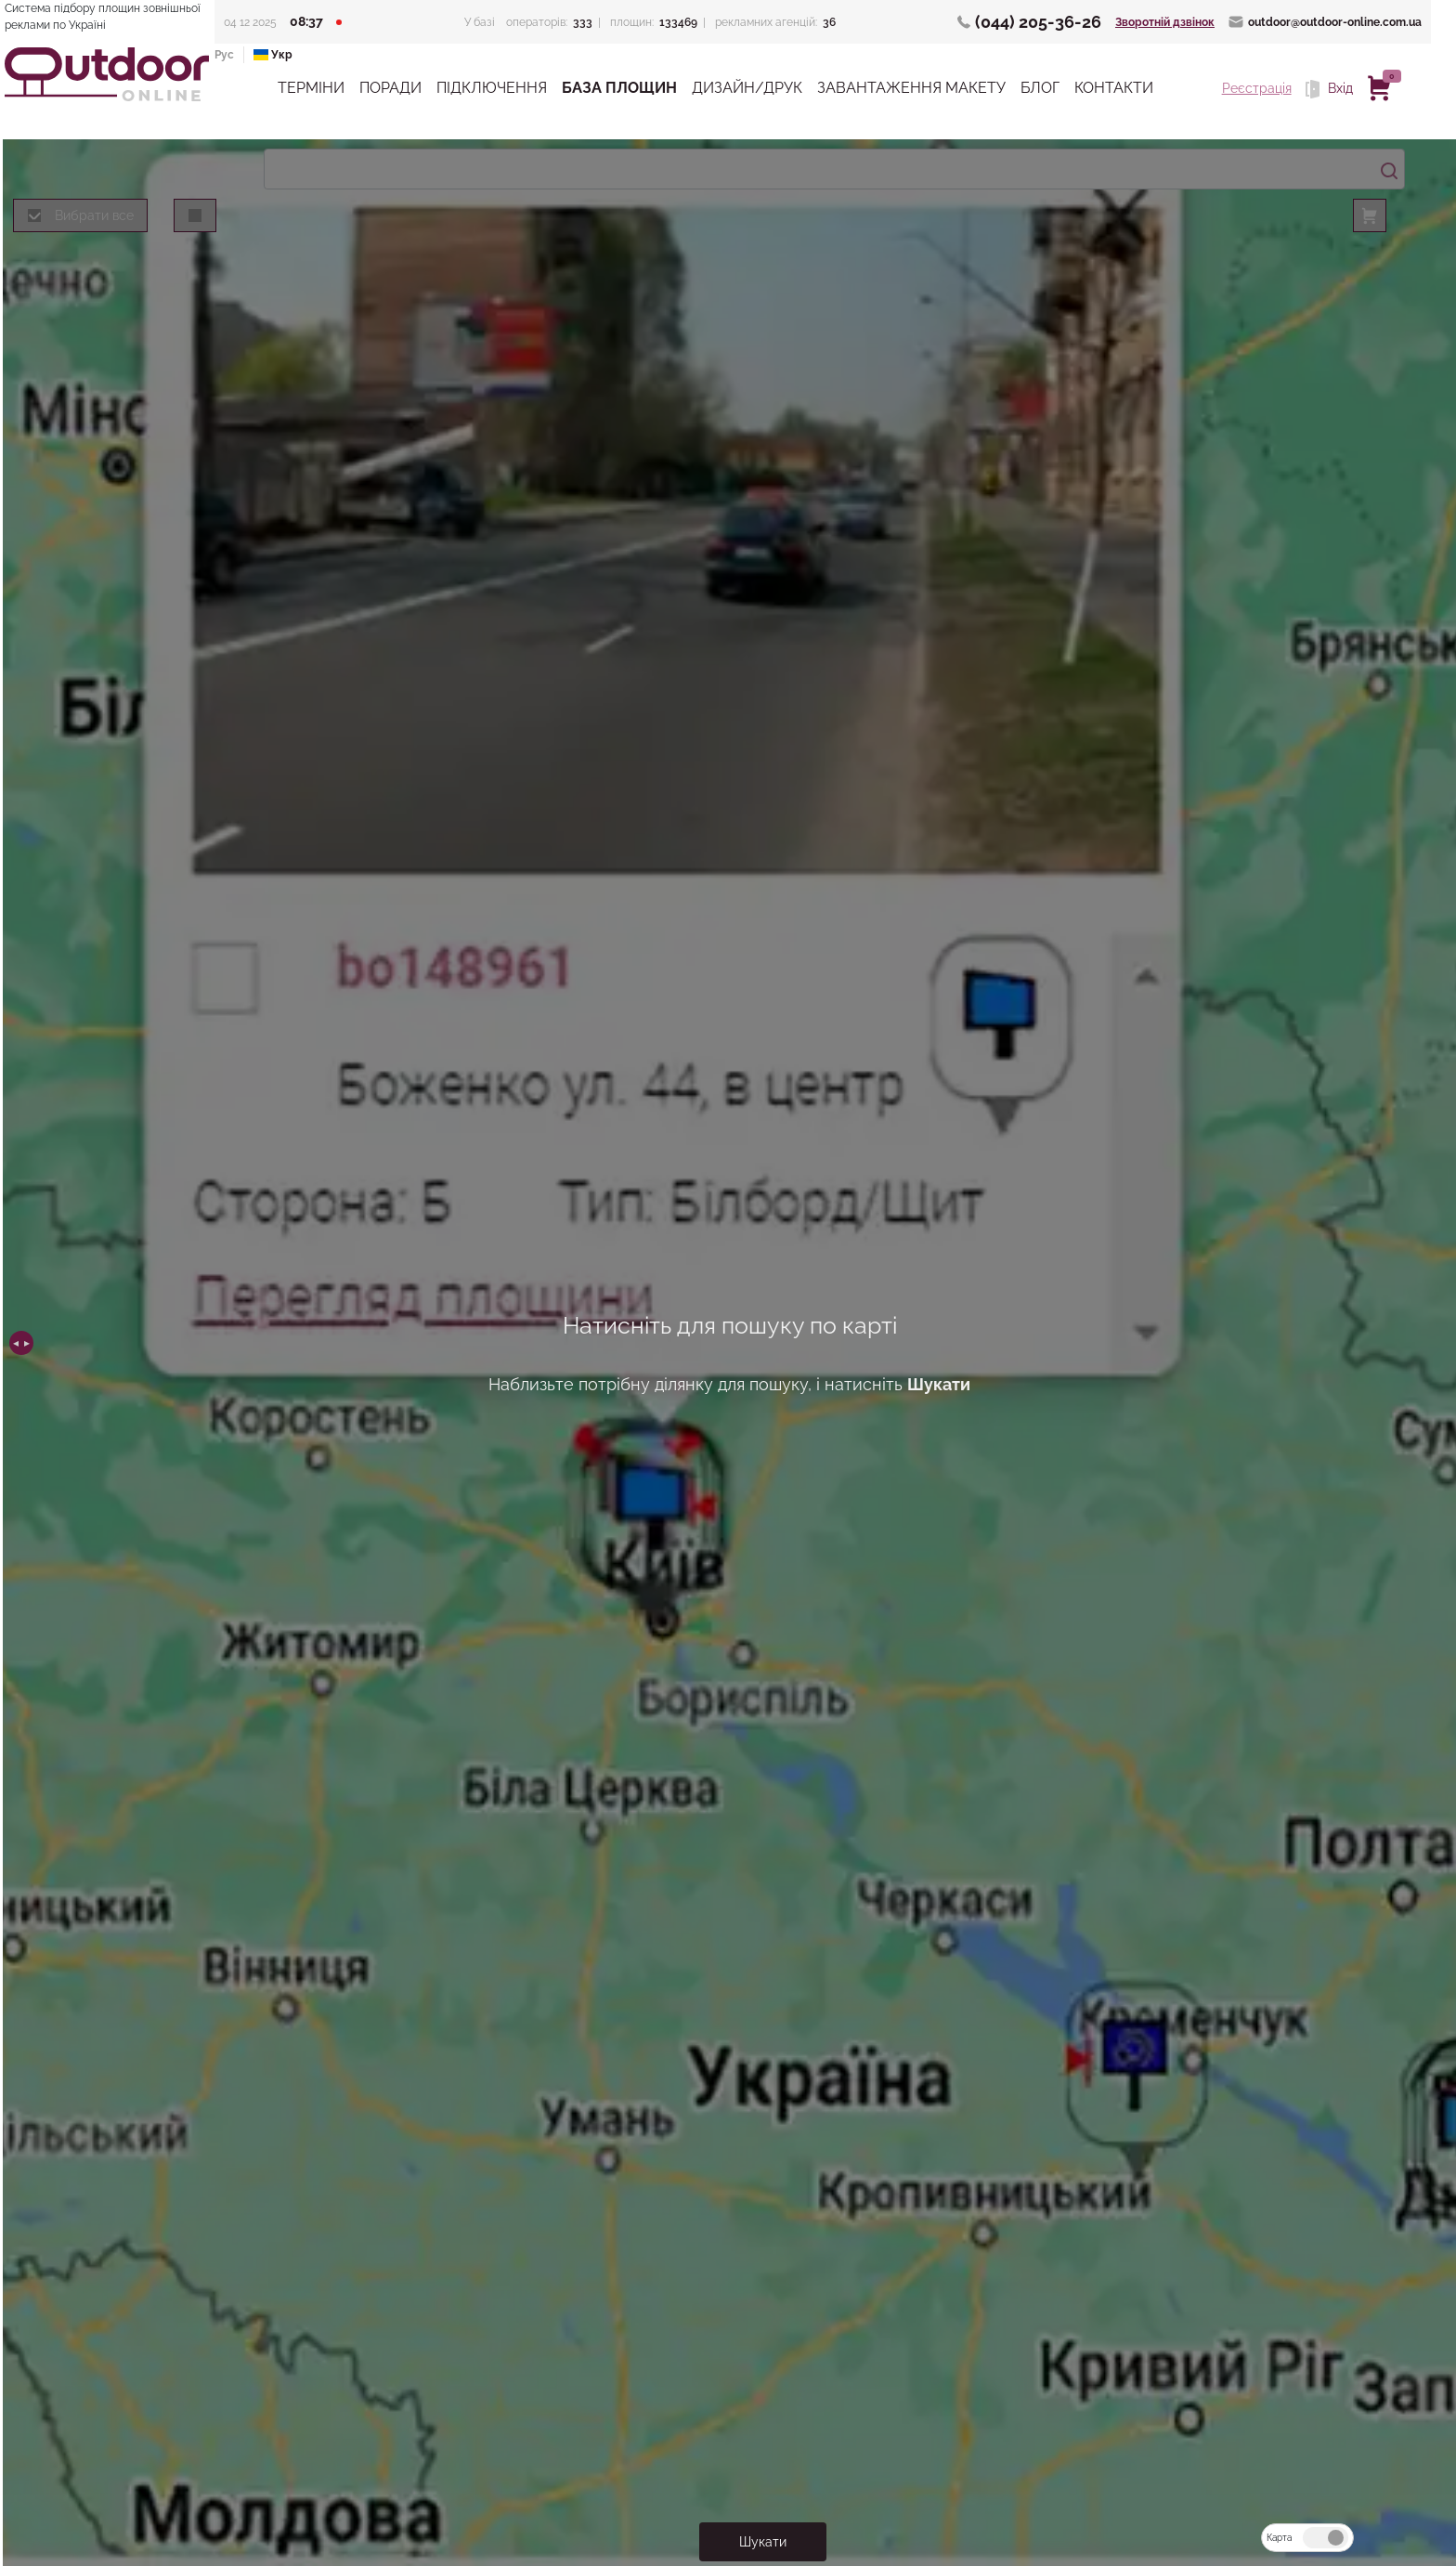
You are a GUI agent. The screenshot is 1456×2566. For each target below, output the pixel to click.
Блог (1040, 88)
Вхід (1329, 89)
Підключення (491, 88)
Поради (390, 88)
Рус (224, 54)
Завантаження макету (911, 88)
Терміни (311, 88)
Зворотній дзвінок (1165, 22)
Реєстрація (1257, 88)
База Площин (619, 88)
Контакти (1113, 88)
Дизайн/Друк (747, 88)
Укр (273, 54)
